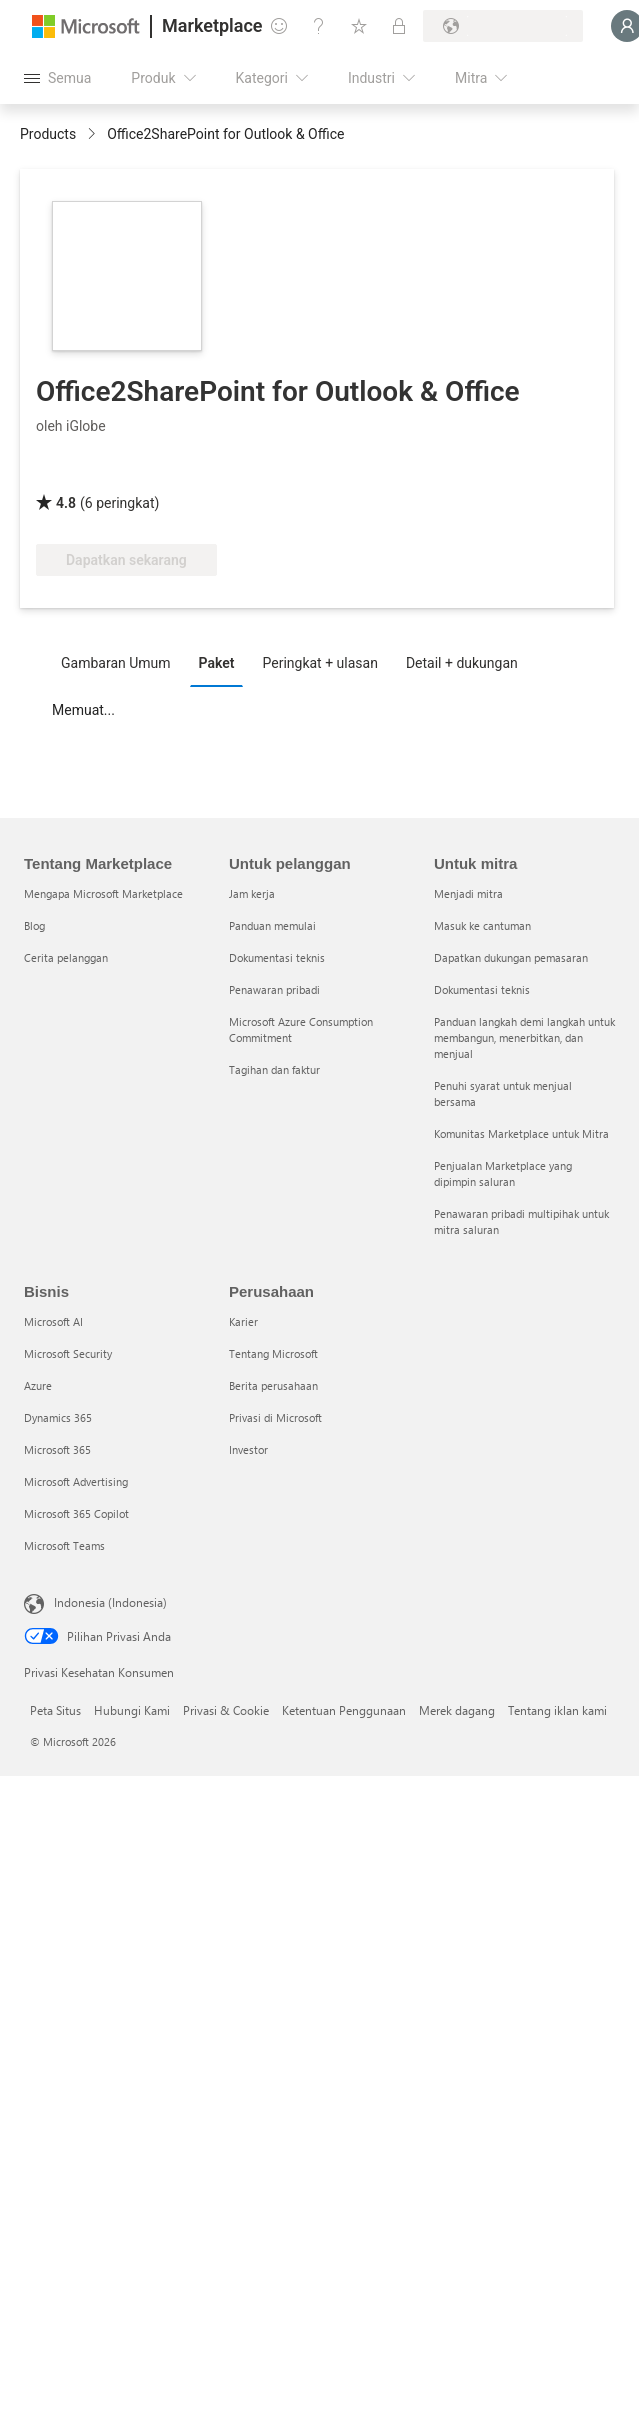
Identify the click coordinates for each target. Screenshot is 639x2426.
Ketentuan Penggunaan (344, 1710)
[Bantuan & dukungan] (319, 26)
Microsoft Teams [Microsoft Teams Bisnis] (64, 1545)
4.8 (66, 503)
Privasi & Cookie (226, 1710)
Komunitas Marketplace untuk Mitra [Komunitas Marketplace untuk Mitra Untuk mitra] (521, 1133)
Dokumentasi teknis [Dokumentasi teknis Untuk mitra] (482, 989)
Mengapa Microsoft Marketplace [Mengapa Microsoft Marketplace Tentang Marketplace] (103, 893)
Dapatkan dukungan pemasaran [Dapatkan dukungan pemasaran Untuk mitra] (511, 957)
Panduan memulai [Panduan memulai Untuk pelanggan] (272, 925)
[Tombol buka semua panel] (57, 78)
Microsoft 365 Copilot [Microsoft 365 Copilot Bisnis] (76, 1513)
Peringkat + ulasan (319, 663)
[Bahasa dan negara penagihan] (503, 26)
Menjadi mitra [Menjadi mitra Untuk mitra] (468, 893)
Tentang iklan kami (557, 1710)
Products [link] (48, 134)
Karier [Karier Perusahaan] (243, 1321)
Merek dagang (457, 1710)
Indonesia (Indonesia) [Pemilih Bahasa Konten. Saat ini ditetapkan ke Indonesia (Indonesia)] (110, 1602)
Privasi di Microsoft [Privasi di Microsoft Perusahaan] (275, 1417)
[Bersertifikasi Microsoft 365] (181, 474)
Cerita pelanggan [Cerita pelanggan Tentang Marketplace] (66, 957)
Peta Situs (55, 1710)
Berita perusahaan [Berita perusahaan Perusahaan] (273, 1385)
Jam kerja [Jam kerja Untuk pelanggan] (252, 893)
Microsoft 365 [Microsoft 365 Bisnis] (57, 1449)
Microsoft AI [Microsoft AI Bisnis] (53, 1321)
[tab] (121, 662)
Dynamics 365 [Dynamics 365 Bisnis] (58, 1417)
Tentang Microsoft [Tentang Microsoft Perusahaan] (273, 1353)
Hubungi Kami (132, 1710)
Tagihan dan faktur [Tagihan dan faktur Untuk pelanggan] (274, 1069)
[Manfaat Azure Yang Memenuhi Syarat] (480, 474)
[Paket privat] (399, 26)
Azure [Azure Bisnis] (38, 1385)
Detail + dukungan (462, 663)
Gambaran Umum (116, 663)
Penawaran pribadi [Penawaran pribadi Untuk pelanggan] (274, 989)
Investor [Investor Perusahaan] (248, 1449)
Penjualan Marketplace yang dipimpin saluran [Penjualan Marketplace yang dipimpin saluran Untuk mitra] (503, 1173)
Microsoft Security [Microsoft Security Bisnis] (68, 1353)
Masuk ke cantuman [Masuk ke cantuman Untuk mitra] (482, 925)
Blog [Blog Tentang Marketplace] (34, 925)
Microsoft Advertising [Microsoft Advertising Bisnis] (76, 1481)
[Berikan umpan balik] (279, 26)
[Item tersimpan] (359, 26)
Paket (217, 663)
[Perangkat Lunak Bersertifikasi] (327, 474)
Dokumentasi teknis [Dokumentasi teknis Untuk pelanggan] (277, 957)
